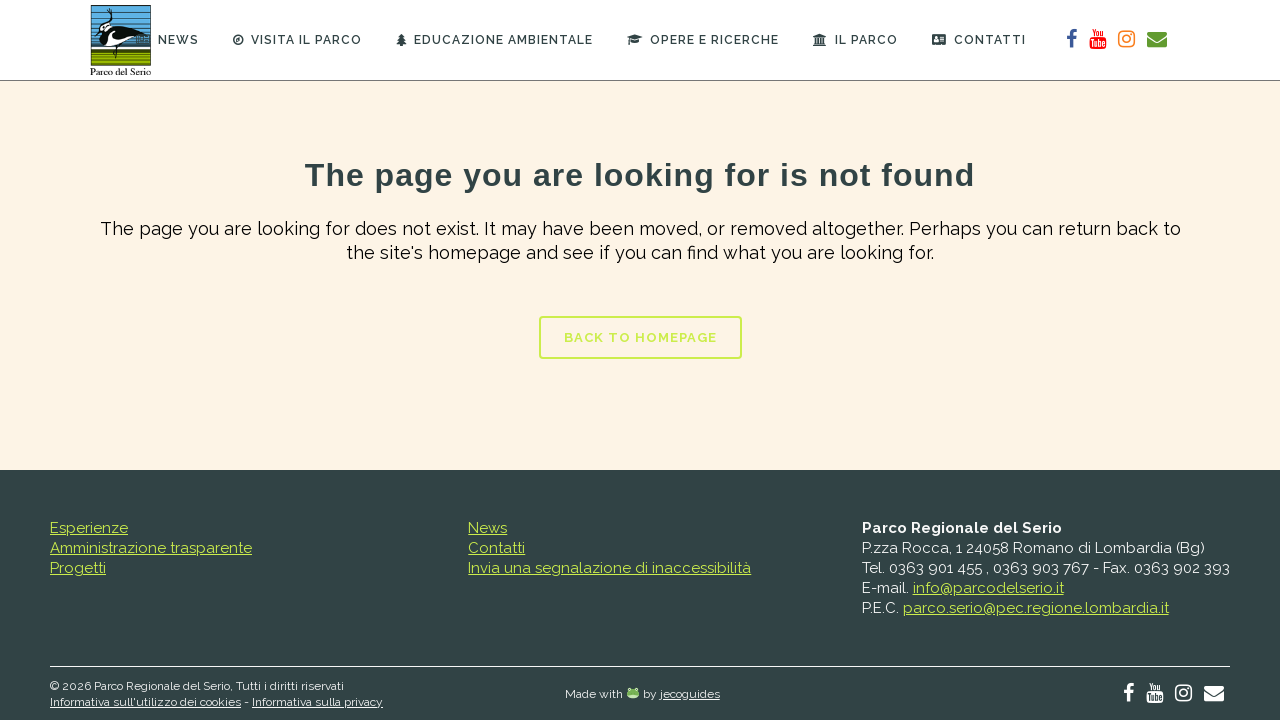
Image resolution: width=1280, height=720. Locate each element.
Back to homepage (640, 337)
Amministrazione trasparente (151, 548)
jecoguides (690, 694)
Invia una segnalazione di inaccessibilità (609, 568)
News (487, 528)
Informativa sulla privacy (317, 702)
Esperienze (89, 528)
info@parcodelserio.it (988, 588)
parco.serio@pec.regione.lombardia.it (1036, 608)
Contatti (496, 548)
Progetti (78, 568)
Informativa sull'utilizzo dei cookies (145, 702)
